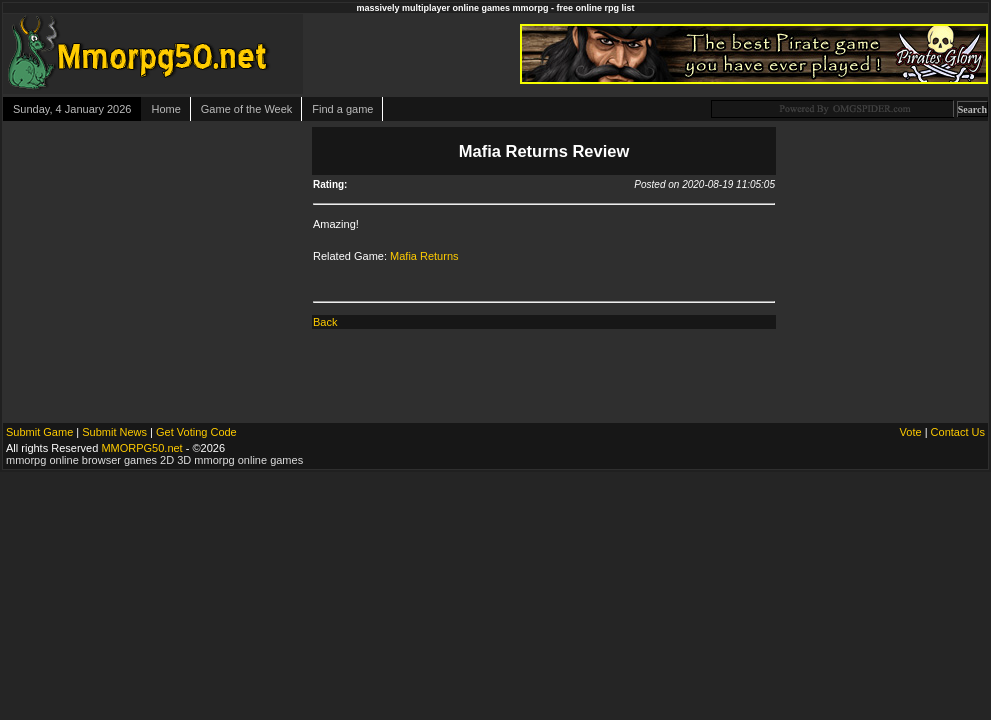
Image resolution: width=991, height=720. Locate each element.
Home (165, 109)
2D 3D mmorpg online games (231, 460)
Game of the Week (247, 109)
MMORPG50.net (141, 448)
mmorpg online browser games (81, 460)
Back (325, 322)
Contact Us (958, 432)
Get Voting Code (196, 432)
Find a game (342, 109)
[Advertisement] (156, 250)
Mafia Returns (424, 256)
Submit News (114, 432)
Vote (911, 432)
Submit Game (39, 432)
